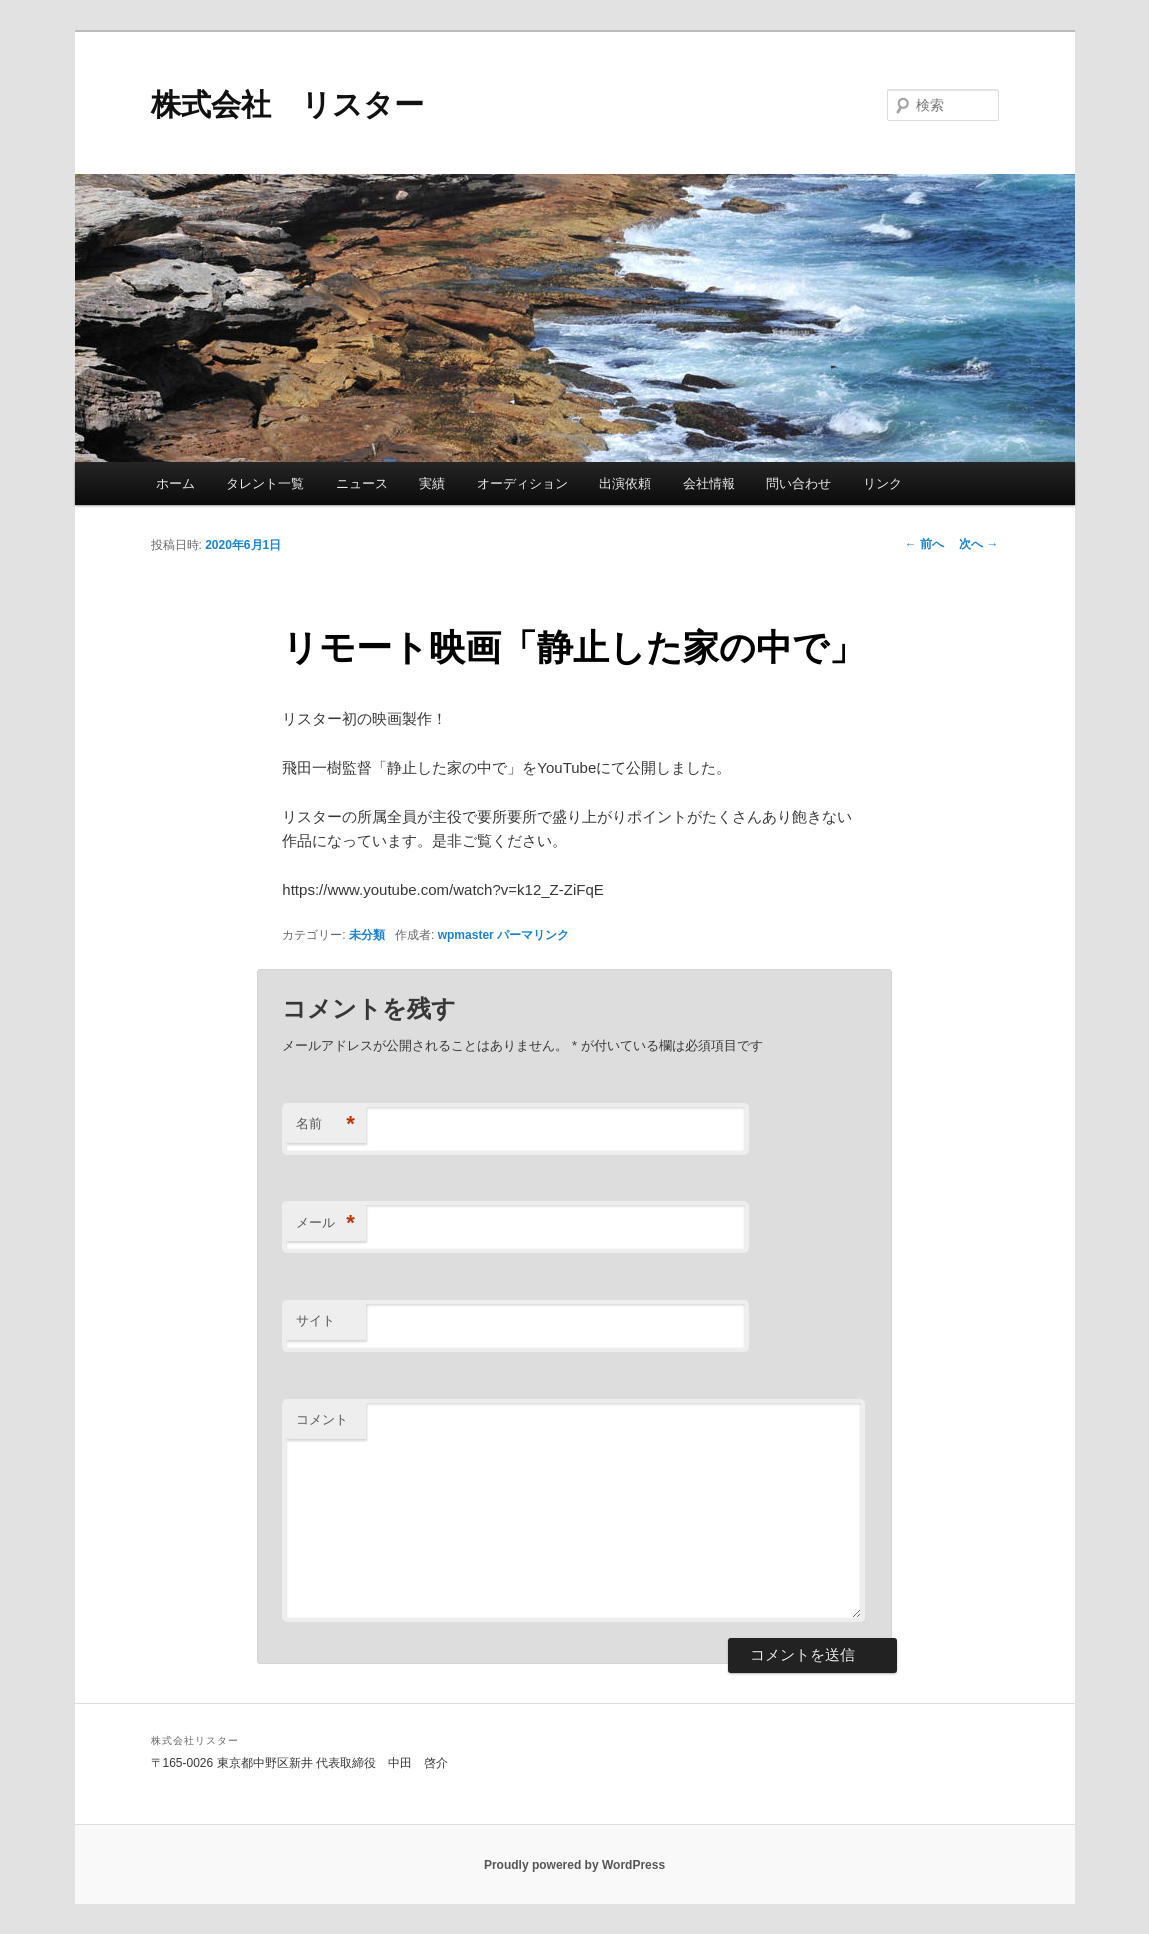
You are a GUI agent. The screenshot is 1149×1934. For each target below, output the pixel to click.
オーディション (522, 483)
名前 (325, 1124)
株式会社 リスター (287, 104)
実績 (432, 483)
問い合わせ (798, 483)
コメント (322, 1419)
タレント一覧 (265, 483)
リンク (882, 483)
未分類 (367, 935)
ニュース (362, 483)
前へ (924, 544)
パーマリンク (533, 935)
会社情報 (709, 483)
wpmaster (466, 935)
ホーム (175, 483)
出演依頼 (625, 483)
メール (325, 1223)
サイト (315, 1320)
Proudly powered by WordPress (574, 1865)
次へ (978, 544)
